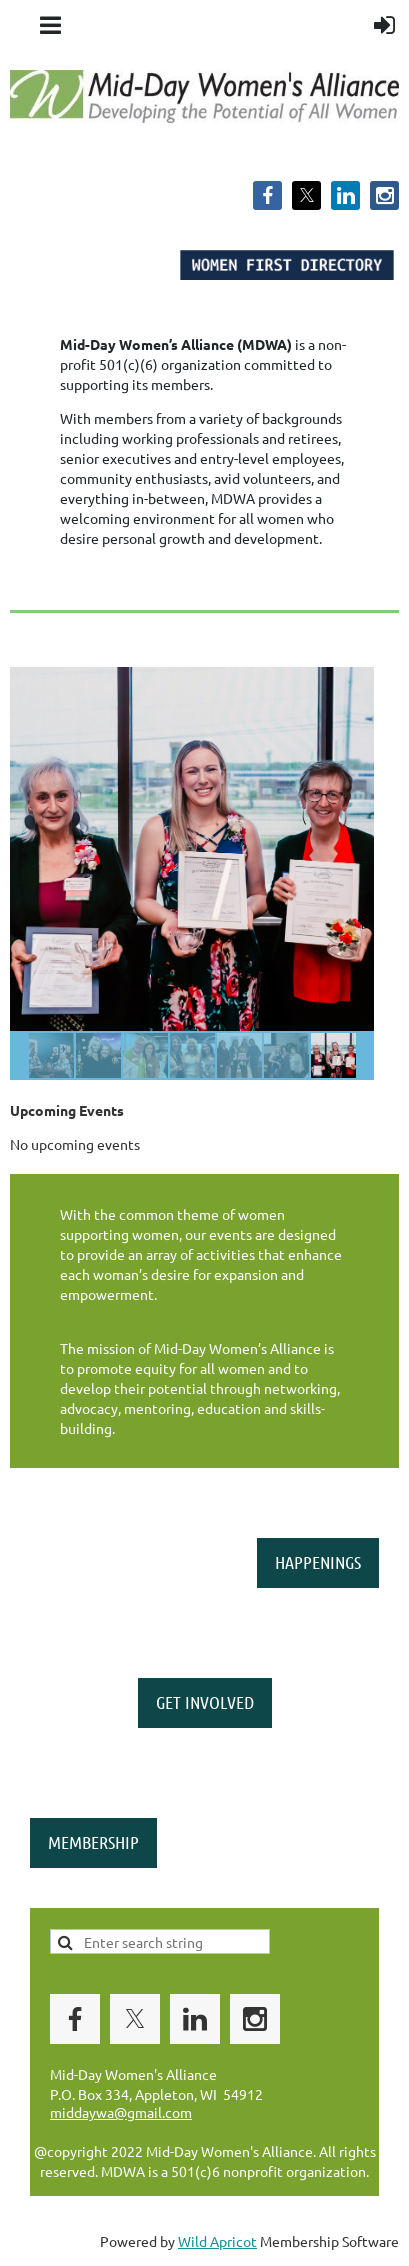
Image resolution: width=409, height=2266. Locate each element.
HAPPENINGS (318, 1562)
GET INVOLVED (205, 1702)
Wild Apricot (217, 2241)
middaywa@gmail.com (121, 2112)
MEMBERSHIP (93, 1842)
